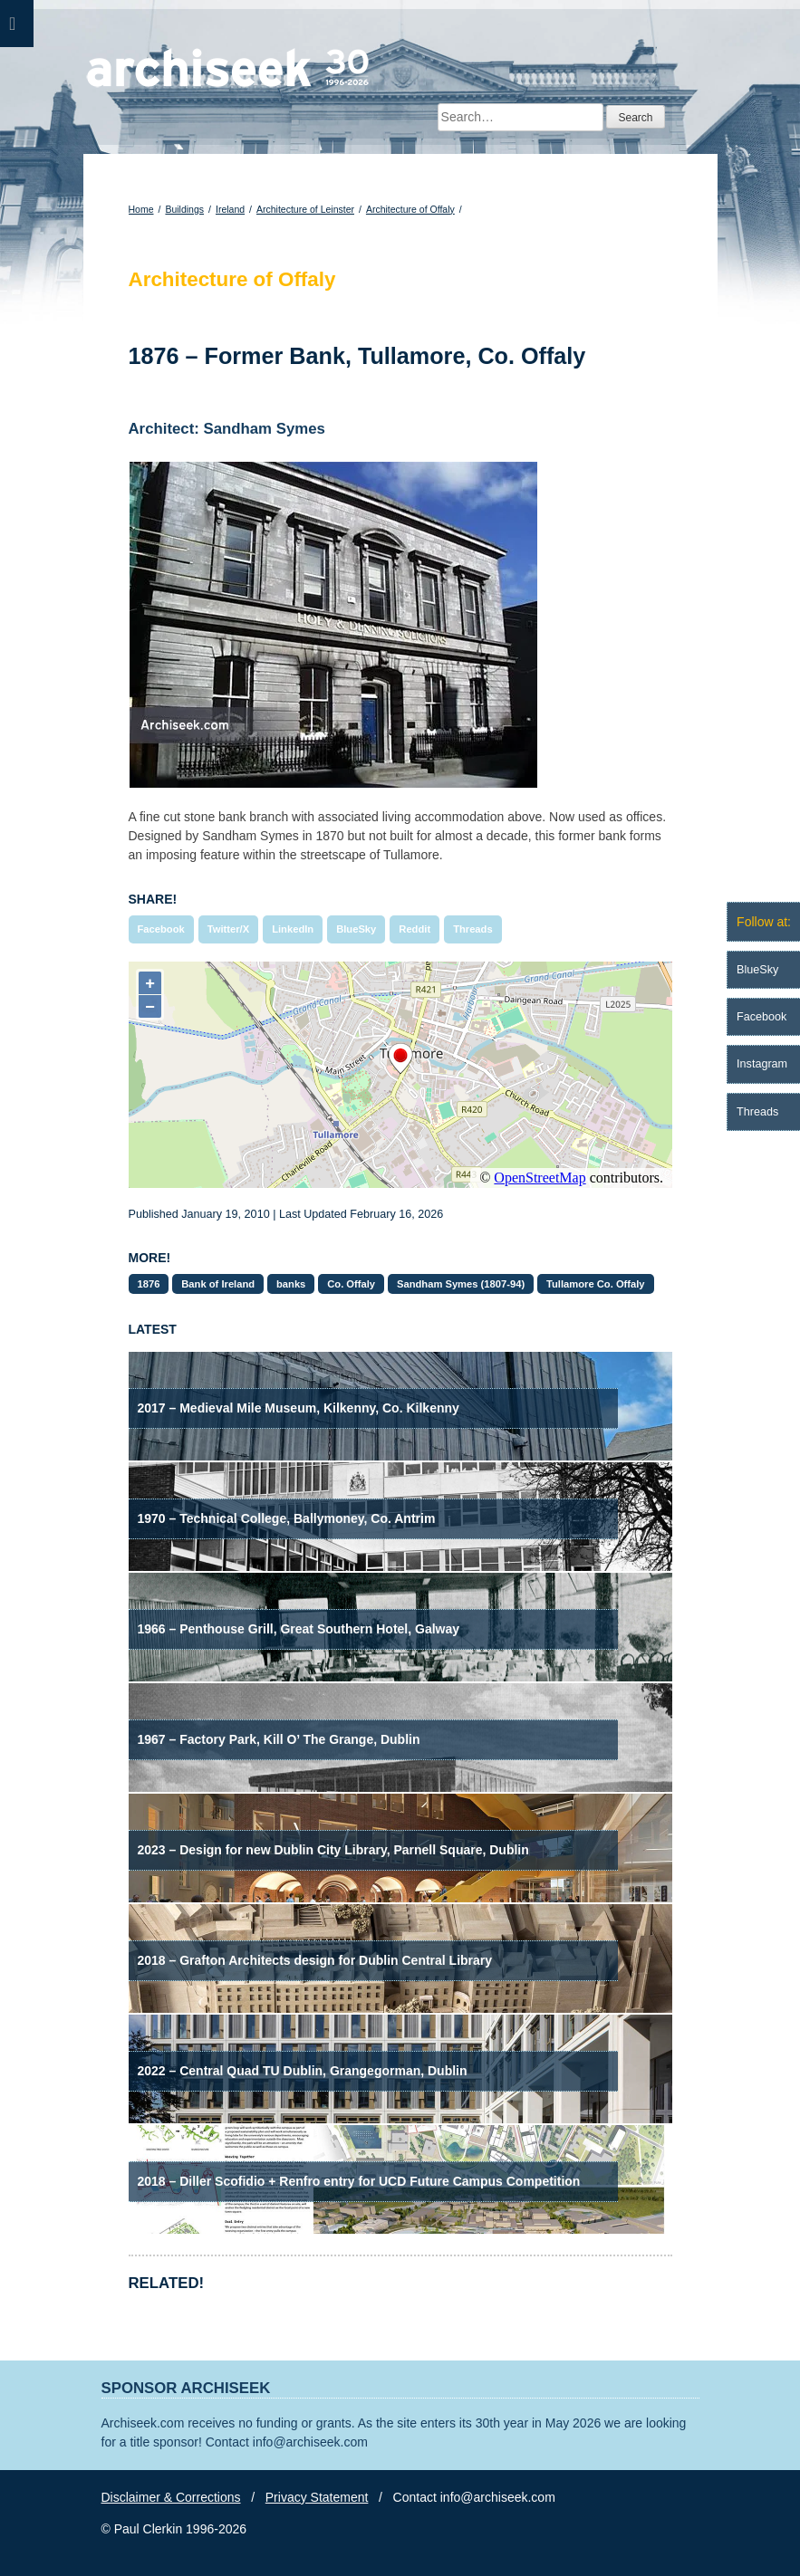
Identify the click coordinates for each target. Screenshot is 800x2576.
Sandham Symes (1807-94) (461, 1283)
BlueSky (356, 929)
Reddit (414, 929)
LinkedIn (292, 929)
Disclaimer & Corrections (171, 2497)
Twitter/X (228, 929)
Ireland (230, 209)
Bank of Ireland (218, 1283)
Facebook (161, 929)
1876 (149, 1283)
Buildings (184, 209)
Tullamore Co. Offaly (595, 1283)
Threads (473, 929)
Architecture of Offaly (410, 209)
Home (141, 209)
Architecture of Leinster (305, 209)
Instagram (762, 1064)
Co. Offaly (351, 1283)
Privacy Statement (317, 2497)
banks (290, 1283)
